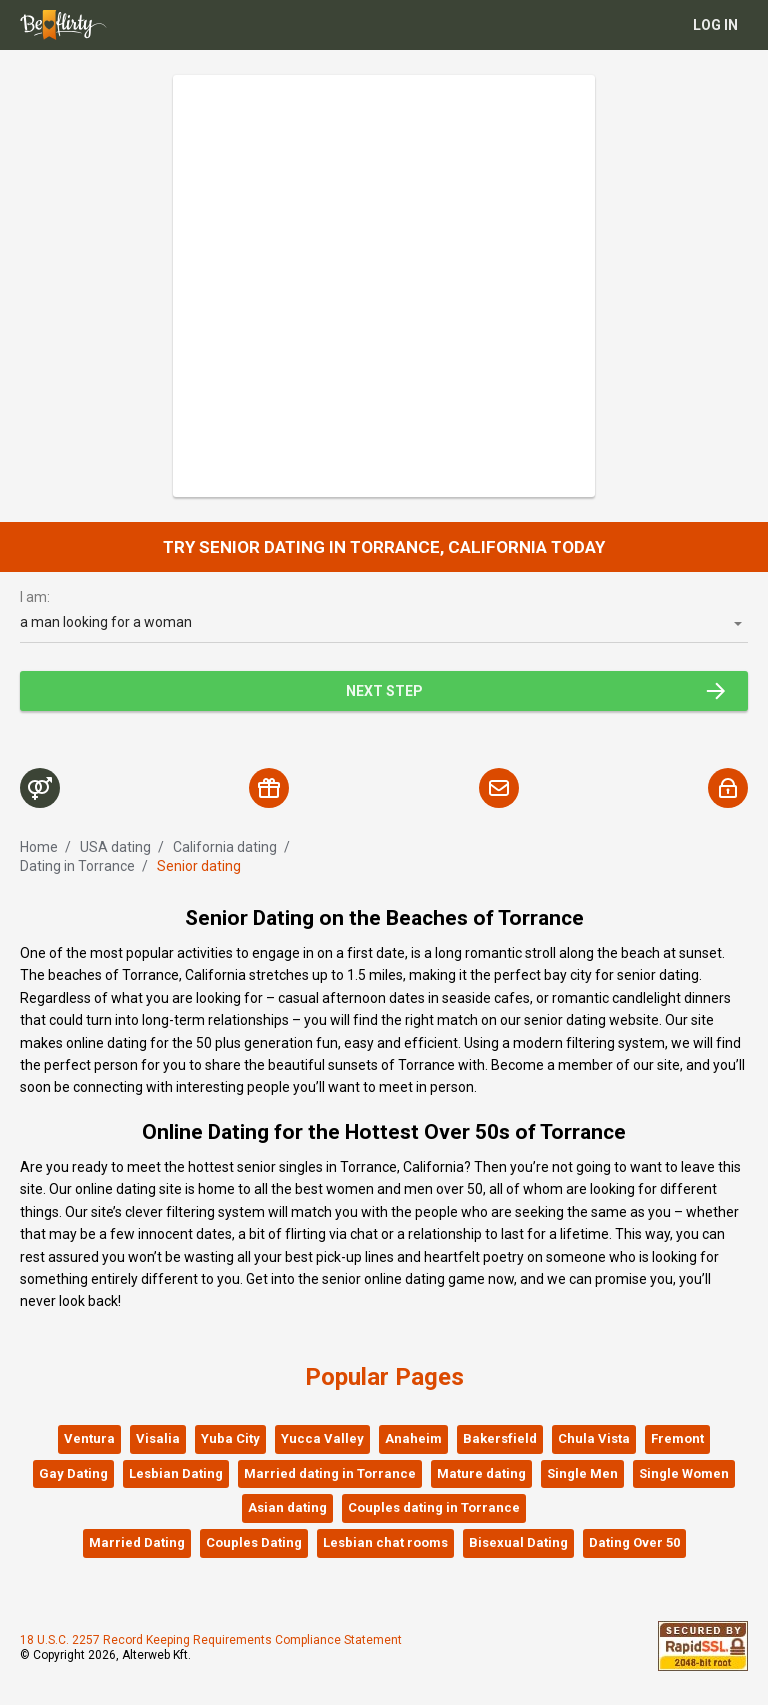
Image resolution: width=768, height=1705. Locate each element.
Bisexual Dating (518, 1542)
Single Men (582, 1473)
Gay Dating (73, 1473)
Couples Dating (254, 1542)
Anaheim (413, 1438)
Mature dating (481, 1473)
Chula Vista (594, 1438)
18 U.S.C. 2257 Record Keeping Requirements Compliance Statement (211, 1640)
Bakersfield (500, 1438)
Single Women (684, 1473)
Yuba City (230, 1438)
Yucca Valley (322, 1438)
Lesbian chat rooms (385, 1542)
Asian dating (287, 1507)
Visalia (158, 1438)
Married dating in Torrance (330, 1473)
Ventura (89, 1438)
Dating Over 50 (634, 1542)
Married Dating (137, 1542)
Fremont (677, 1438)
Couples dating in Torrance (434, 1507)
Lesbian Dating (176, 1473)
